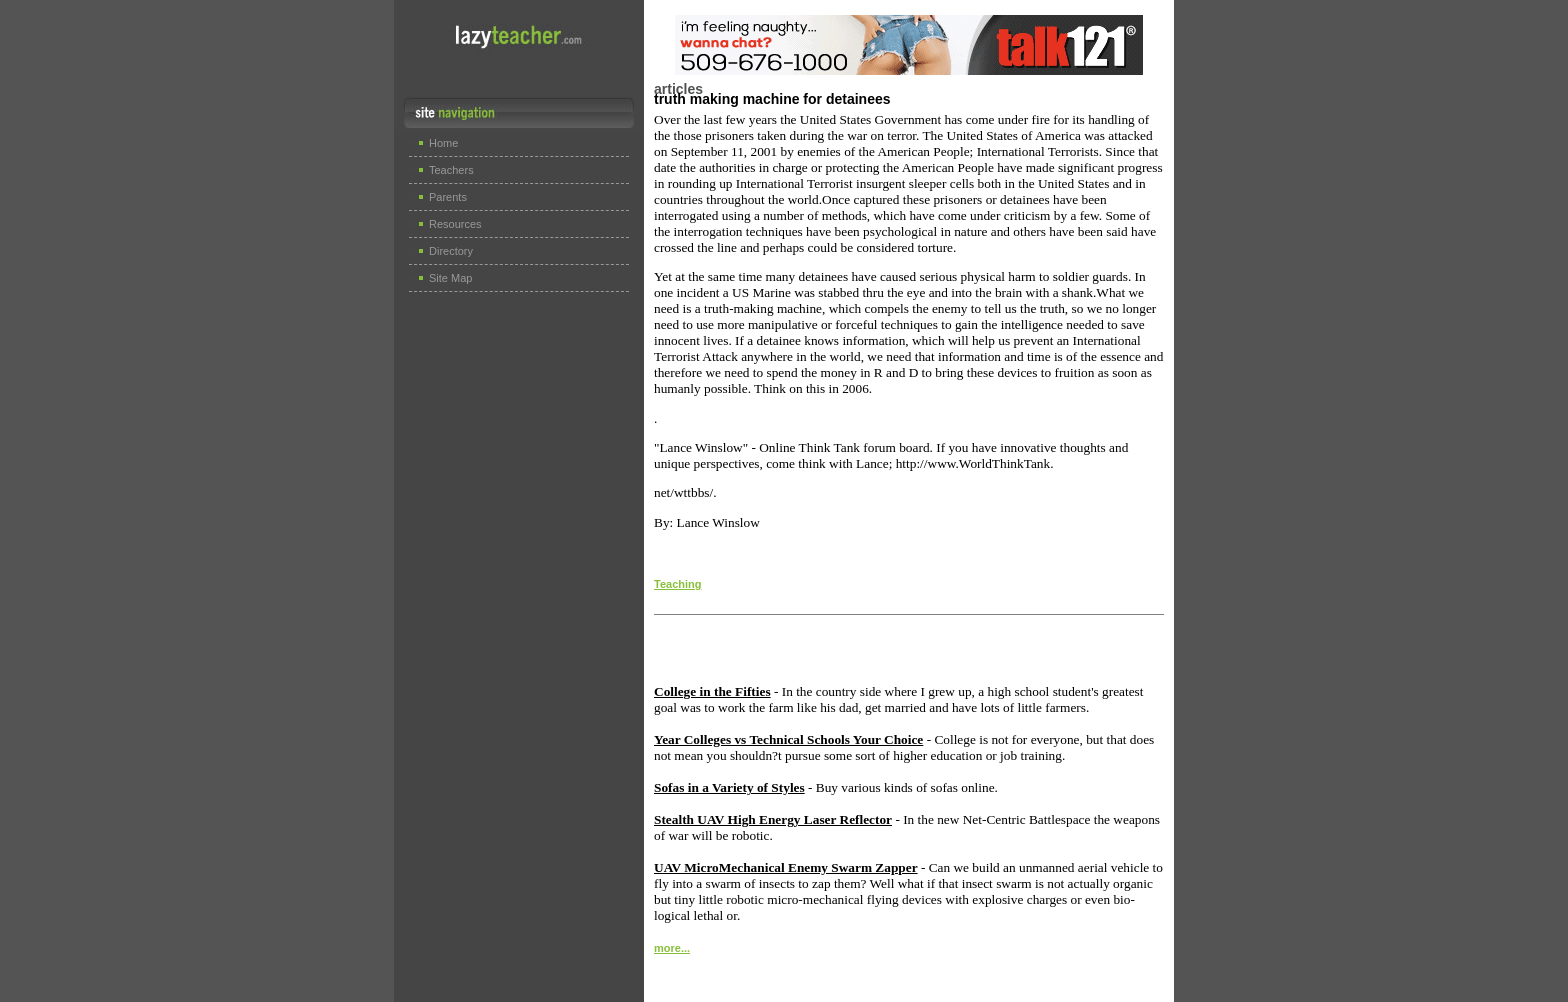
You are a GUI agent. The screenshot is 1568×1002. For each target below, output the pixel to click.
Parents (448, 197)
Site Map (450, 278)
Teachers (451, 170)
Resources (455, 224)
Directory (451, 251)
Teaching (677, 584)
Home (443, 143)
